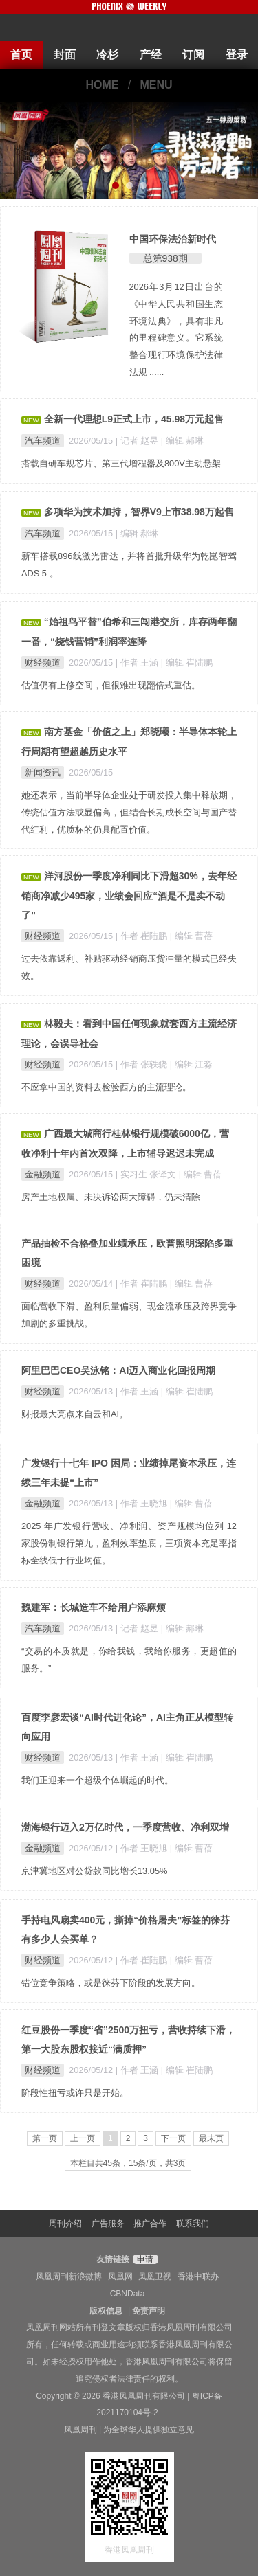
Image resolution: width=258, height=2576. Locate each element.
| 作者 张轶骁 (143, 1064)
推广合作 (149, 2223)
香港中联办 (198, 2276)
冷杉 (107, 54)
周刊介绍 (65, 2223)
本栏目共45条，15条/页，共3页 (128, 2163)
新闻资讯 (43, 772)
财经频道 (43, 662)
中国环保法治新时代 (172, 239)
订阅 (193, 54)
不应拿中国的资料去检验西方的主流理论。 (106, 1087)
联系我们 (192, 2223)
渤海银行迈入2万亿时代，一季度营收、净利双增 (125, 1827)
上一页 (82, 2138)
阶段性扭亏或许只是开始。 (75, 2093)
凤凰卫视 (154, 2276)
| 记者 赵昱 (138, 441)
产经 (151, 54)
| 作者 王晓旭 (143, 1503)
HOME (101, 85)
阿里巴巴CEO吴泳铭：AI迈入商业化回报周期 (118, 1370)
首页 (21, 54)
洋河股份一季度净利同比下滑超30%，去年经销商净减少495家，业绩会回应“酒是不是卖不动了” (129, 895)
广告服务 (108, 2223)
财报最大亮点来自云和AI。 (74, 1414)
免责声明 (148, 2311)
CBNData (127, 2293)
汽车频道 (43, 441)
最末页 (211, 2138)
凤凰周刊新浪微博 (69, 2276)
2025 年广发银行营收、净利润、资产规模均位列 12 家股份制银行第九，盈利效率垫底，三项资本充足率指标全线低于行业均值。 (129, 1543)
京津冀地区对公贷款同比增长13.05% (94, 1871)
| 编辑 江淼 (191, 1064)
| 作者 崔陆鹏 (143, 936)
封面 (65, 54)
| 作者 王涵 (138, 662)
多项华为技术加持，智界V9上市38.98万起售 (139, 511)
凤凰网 (120, 2276)
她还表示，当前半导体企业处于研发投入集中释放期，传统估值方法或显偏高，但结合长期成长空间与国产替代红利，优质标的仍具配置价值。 (129, 812)
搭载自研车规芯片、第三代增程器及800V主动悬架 (121, 463)
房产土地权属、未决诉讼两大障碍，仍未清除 (110, 1197)
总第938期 (165, 258)
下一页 (173, 2138)
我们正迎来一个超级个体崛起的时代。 (97, 1780)
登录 (237, 54)
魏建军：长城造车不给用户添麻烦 (93, 1607)
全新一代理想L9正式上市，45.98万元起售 (134, 419)
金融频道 (43, 1174)
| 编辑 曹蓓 (191, 936)
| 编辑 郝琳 (182, 441)
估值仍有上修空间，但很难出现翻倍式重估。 (110, 685)
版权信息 (105, 2311)
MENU (156, 85)
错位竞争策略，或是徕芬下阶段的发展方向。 (110, 1983)
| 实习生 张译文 (147, 1174)
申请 (143, 2259)
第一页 (44, 2138)
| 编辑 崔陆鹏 (187, 662)
